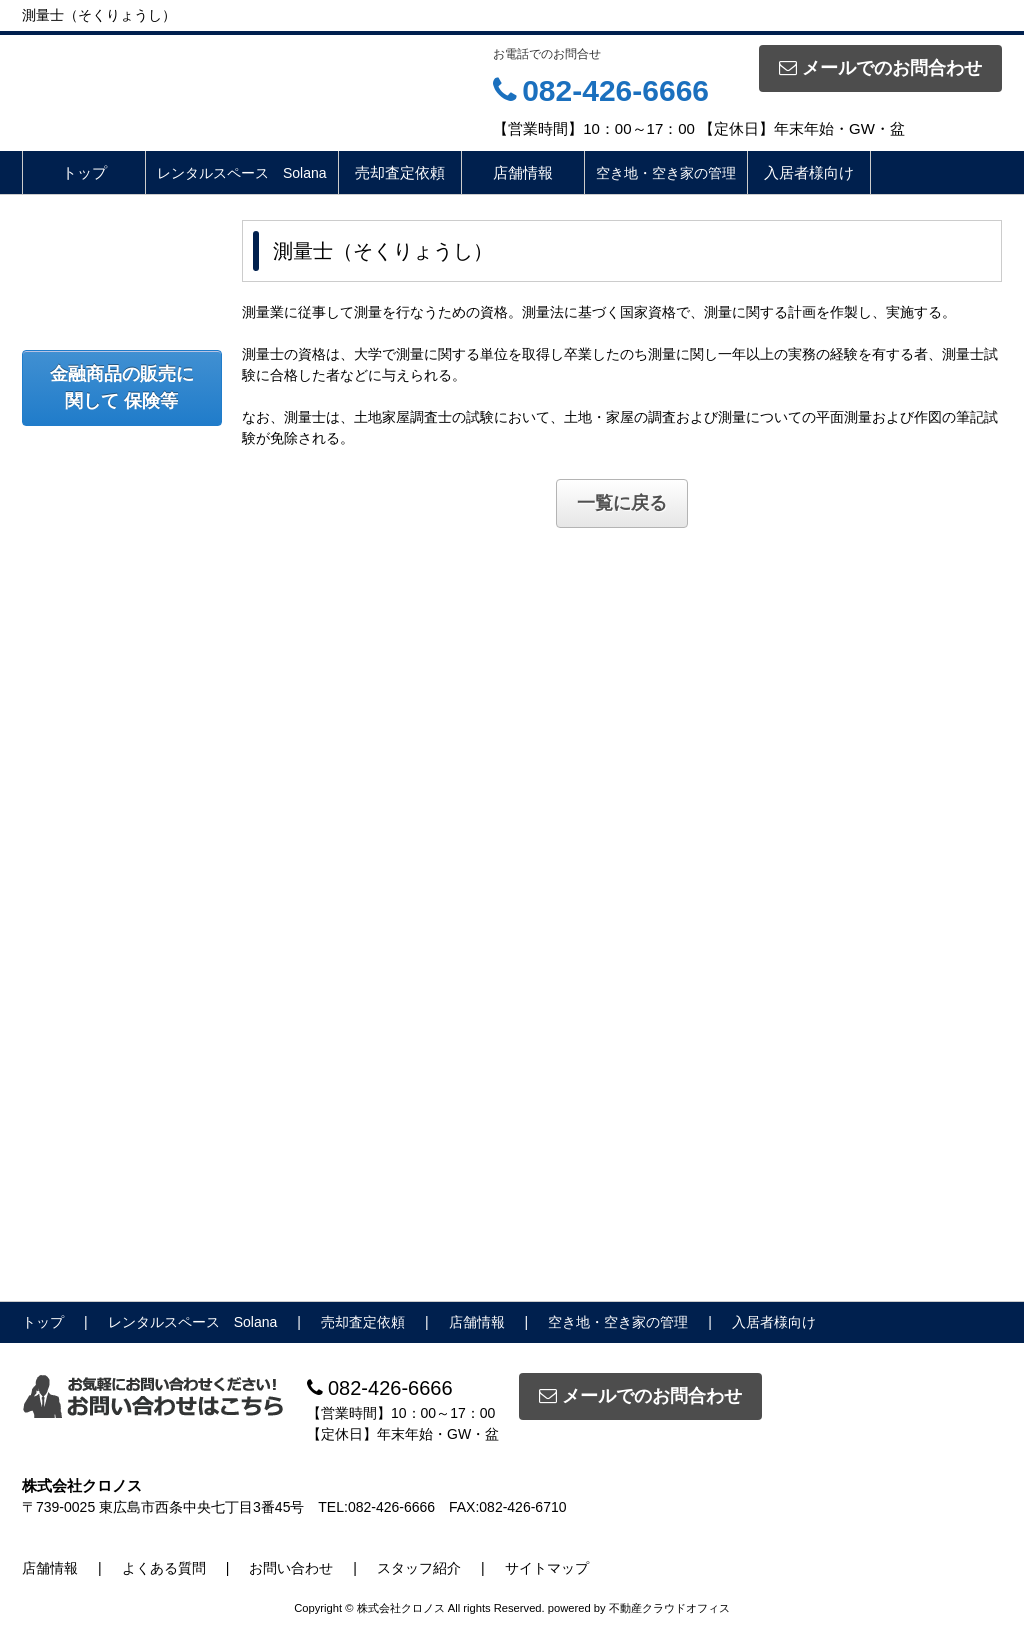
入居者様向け (809, 172)
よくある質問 (164, 1568)
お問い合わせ (291, 1568)
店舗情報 (523, 172)
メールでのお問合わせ (880, 68)
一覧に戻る (622, 503)
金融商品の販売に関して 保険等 (122, 387)
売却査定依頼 (400, 172)
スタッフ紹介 (419, 1568)
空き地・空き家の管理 (666, 173)
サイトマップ (547, 1568)
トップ (84, 172)
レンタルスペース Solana (242, 173)
